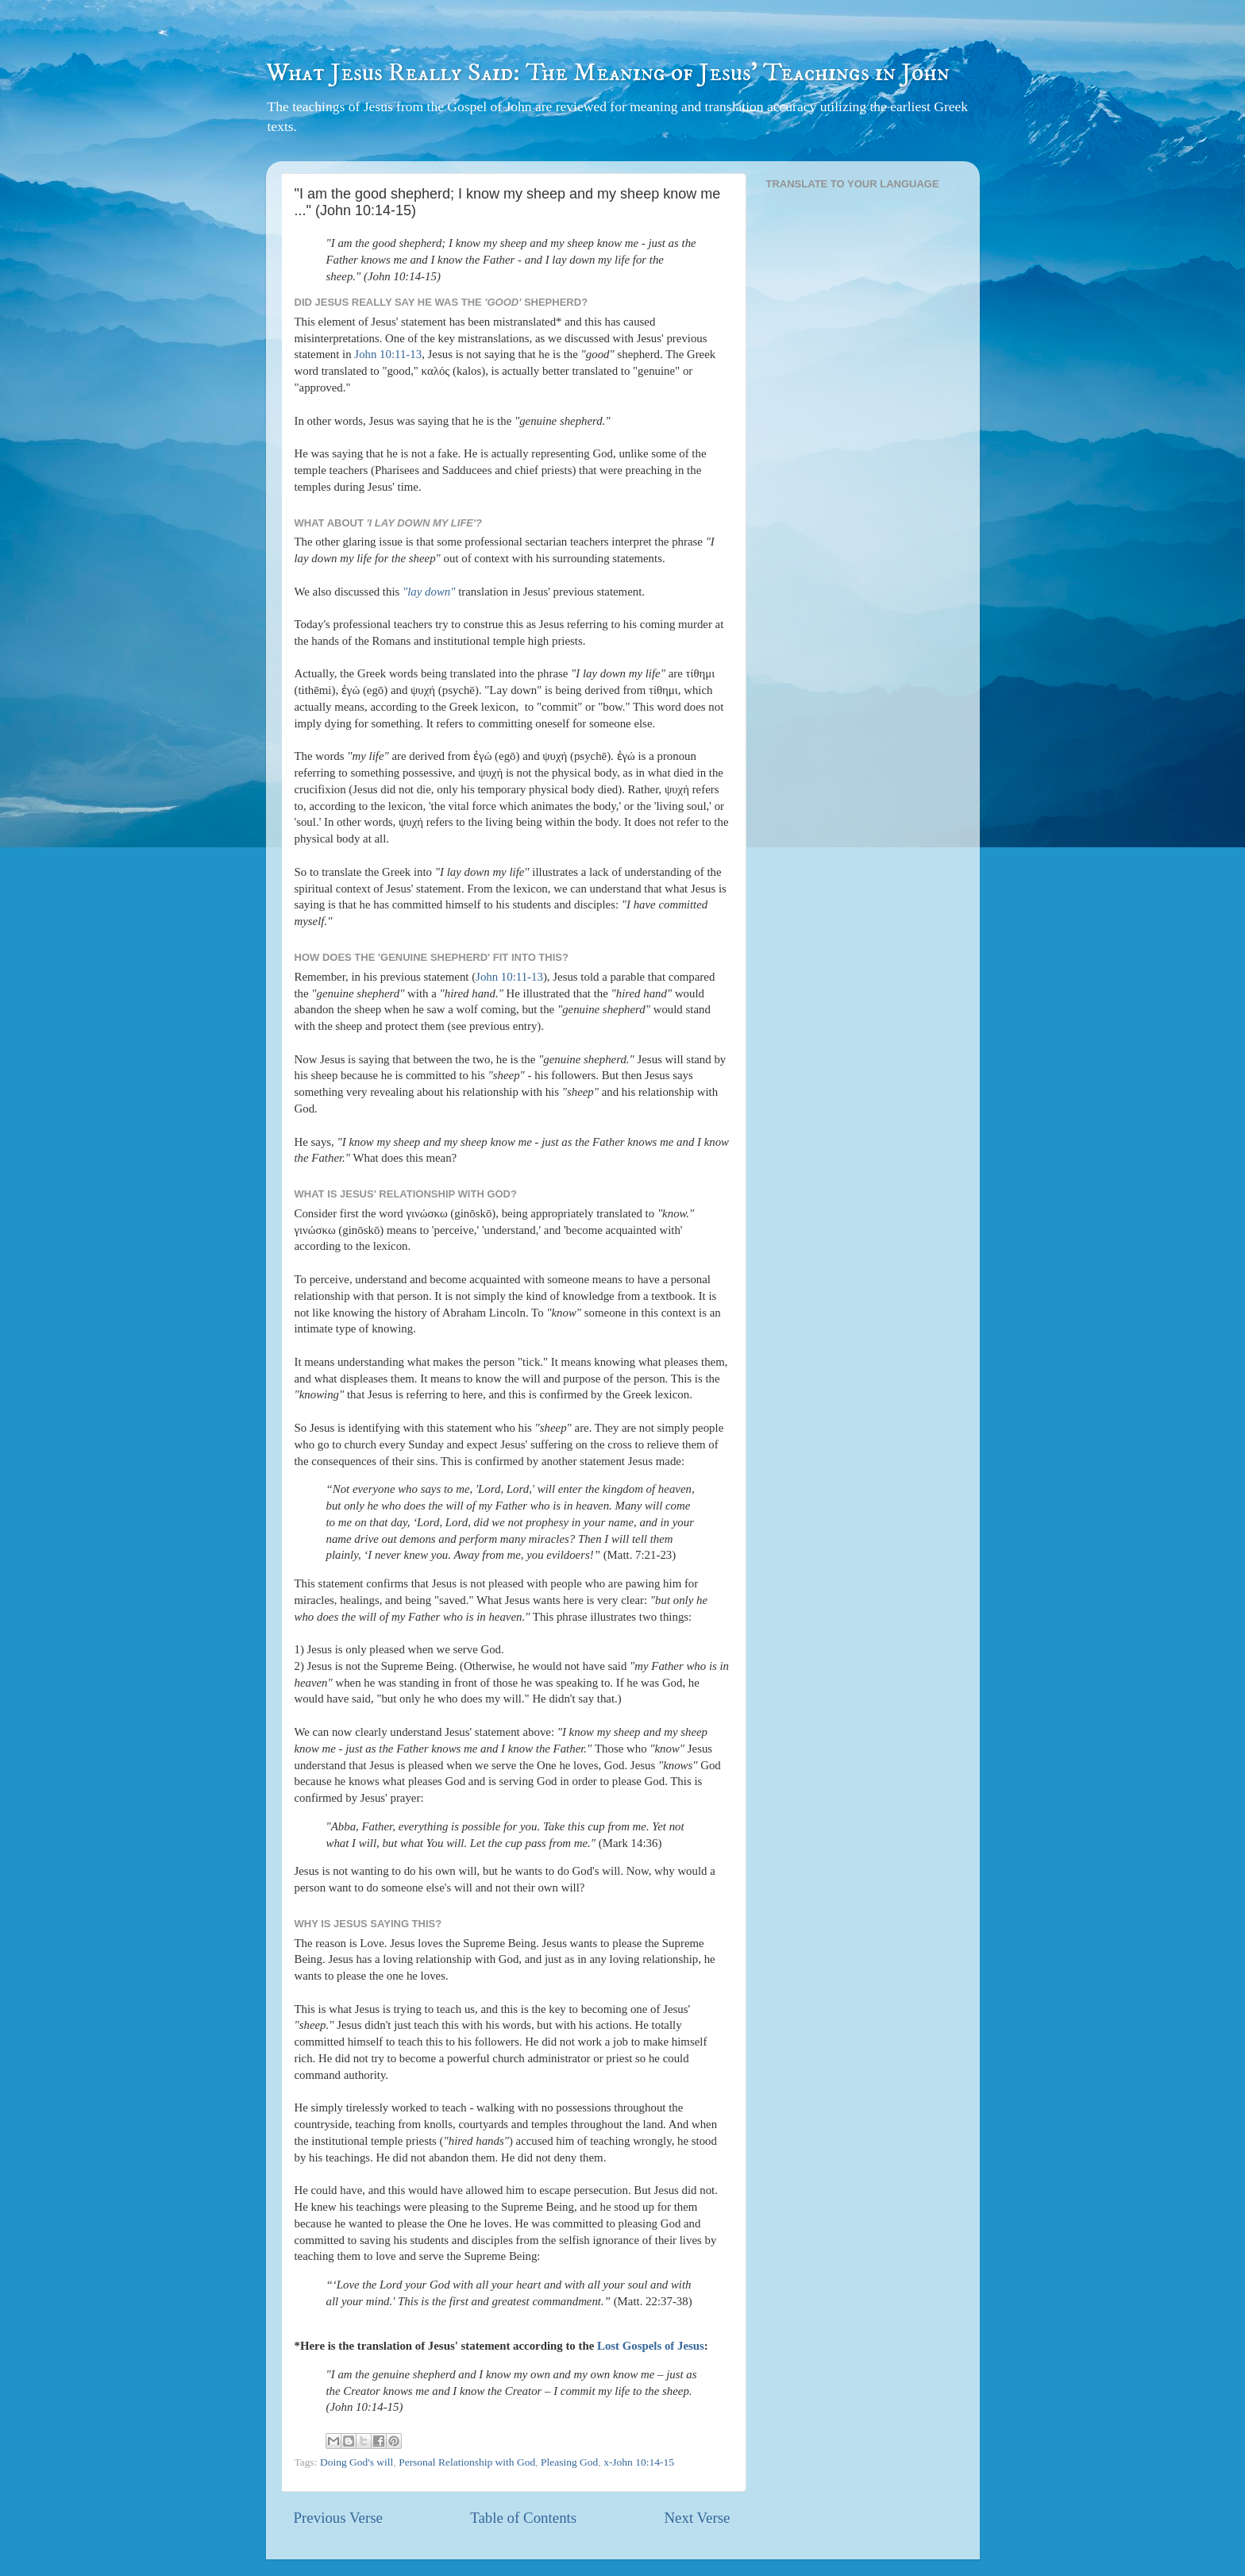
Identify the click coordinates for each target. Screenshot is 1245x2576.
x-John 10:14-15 (638, 2462)
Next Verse (697, 2517)
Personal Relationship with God (467, 2462)
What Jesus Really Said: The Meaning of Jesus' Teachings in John (608, 73)
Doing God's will (356, 2462)
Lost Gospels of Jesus (650, 2345)
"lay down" (429, 591)
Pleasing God (569, 2462)
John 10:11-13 (388, 354)
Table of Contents (523, 2517)
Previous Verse (338, 2517)
